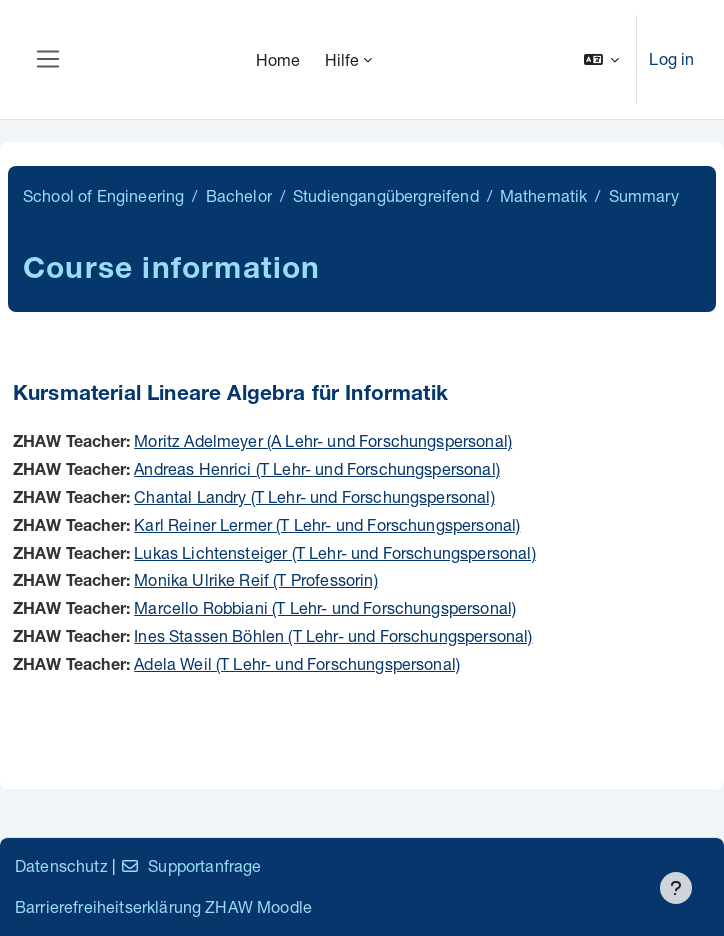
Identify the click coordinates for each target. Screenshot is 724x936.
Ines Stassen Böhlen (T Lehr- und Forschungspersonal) (333, 635)
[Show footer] (676, 888)
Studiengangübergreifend (386, 195)
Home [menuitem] (278, 59)
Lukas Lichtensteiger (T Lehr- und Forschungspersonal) (334, 552)
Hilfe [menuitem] (342, 59)
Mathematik (544, 195)
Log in (671, 58)
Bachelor (239, 195)
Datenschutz (61, 865)
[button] (602, 59)
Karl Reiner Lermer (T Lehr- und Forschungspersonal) (327, 524)
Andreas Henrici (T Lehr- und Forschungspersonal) (317, 468)
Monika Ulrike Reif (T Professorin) (255, 579)
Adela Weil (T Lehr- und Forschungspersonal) (297, 663)
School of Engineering (103, 195)
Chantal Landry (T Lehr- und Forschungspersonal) (314, 496)
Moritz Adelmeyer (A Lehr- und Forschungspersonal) (323, 440)
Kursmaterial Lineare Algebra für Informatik (230, 395)
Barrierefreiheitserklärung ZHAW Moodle (163, 906)
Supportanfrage (190, 865)
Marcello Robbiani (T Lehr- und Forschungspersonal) (325, 607)
